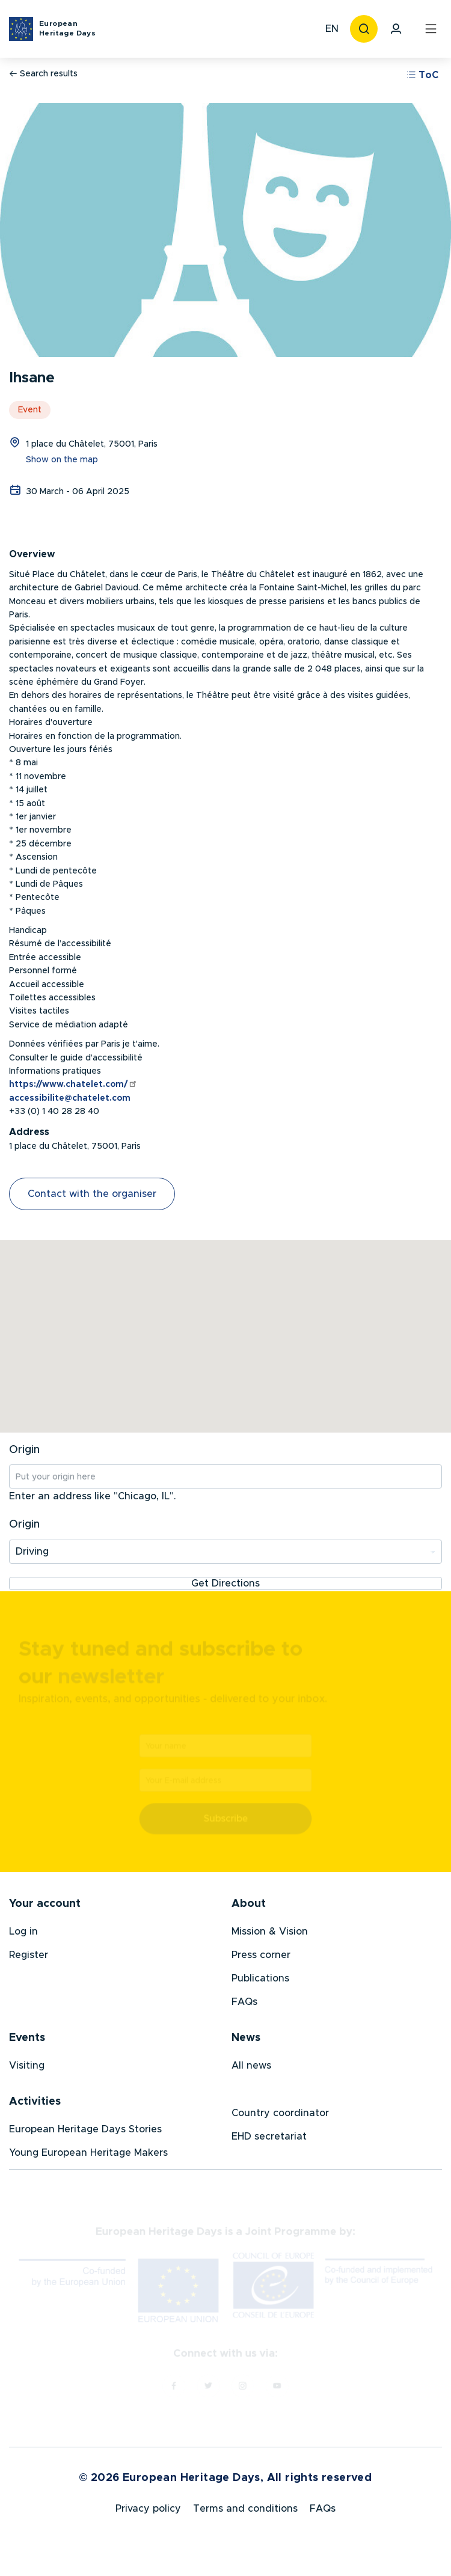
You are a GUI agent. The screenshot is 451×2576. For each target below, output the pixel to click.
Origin (24, 1450)
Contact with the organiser (92, 1194)
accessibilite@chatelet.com (69, 1098)
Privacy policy (148, 2516)
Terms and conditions (245, 2516)
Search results (43, 73)
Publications (260, 1982)
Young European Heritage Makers (88, 2157)
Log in (23, 1936)
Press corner (261, 1959)
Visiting (26, 2070)
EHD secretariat (269, 2141)
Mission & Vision (270, 1936)
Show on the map (62, 460)
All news (251, 2070)
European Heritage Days (67, 28)
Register (28, 1959)
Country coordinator (280, 2117)
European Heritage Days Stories (85, 2133)
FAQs (244, 2006)
